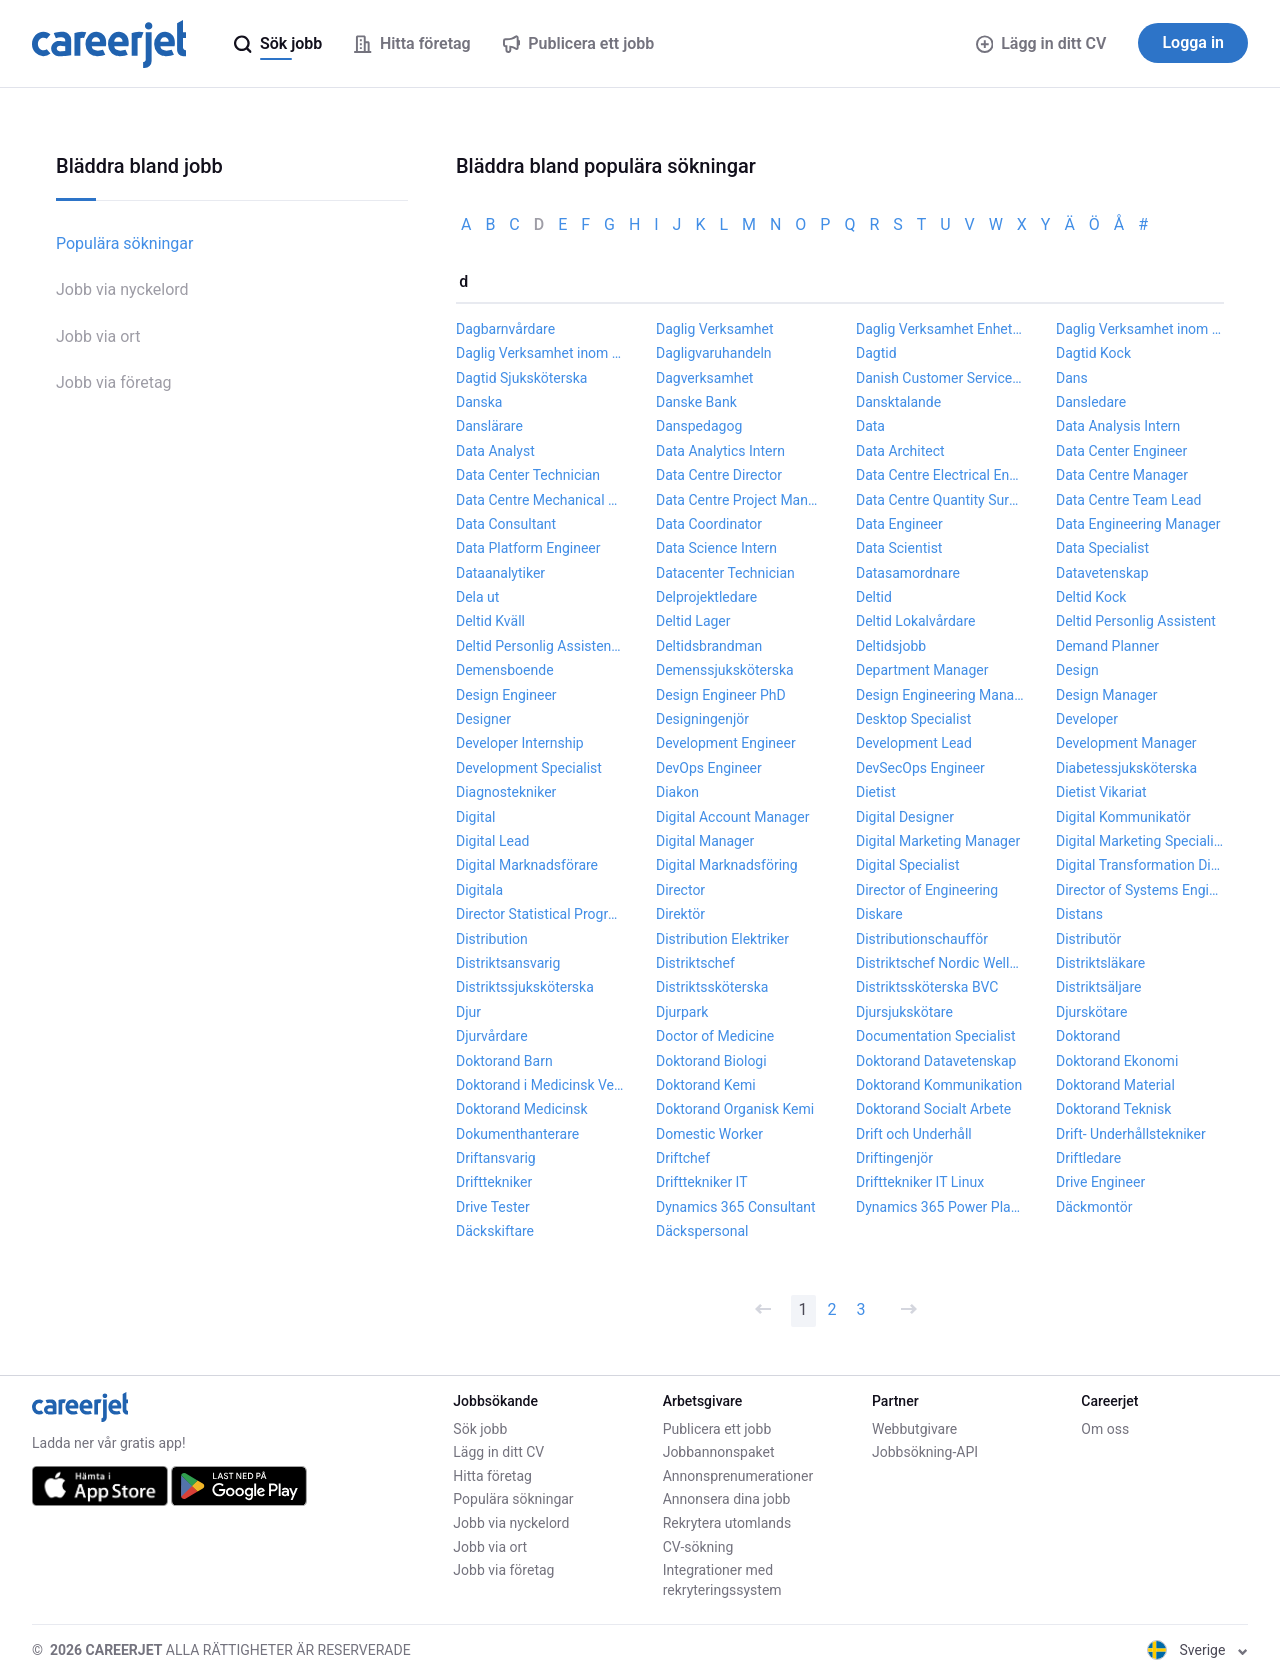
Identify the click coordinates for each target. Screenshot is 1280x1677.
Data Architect (900, 451)
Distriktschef (695, 963)
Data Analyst (495, 451)
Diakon (677, 792)
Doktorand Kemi (706, 1085)
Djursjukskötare (904, 1012)
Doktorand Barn (504, 1061)
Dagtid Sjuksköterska (521, 378)
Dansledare (1091, 402)
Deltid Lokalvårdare (915, 621)
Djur (468, 1012)
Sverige (1197, 1650)
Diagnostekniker (506, 792)
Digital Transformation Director (1140, 865)
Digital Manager (705, 841)
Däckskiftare (495, 1231)
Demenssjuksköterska (725, 670)
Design (1077, 670)
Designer (483, 719)
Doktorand (1088, 1036)
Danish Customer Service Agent (940, 378)
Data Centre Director (719, 475)
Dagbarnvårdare (505, 329)
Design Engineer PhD (721, 695)
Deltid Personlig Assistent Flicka (540, 646)
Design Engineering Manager (940, 695)
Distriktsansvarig (508, 963)
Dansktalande (898, 402)
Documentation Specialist (936, 1036)
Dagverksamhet (704, 378)
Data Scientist (899, 548)
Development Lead (914, 743)
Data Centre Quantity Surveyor (940, 500)
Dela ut (477, 597)
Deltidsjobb (891, 646)
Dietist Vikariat (1101, 792)
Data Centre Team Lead (1129, 500)
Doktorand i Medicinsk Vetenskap (540, 1085)
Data (870, 426)
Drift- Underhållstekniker (1131, 1134)
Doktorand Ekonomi (1117, 1061)
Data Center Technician (528, 475)
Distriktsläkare (1100, 963)
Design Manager (1107, 695)
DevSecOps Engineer (920, 768)
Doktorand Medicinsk (522, 1109)
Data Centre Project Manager (740, 500)
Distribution (492, 939)
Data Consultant (506, 524)
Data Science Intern (716, 548)
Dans (1072, 378)
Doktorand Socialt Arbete (933, 1109)
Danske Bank (696, 402)
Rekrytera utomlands (727, 1523)
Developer (1087, 719)
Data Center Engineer (1121, 451)
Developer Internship (520, 743)
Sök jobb (480, 1429)
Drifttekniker (494, 1182)
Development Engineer (726, 743)
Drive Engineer (1100, 1182)
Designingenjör (702, 719)
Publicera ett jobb (717, 1429)
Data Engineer (899, 524)
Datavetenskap (1102, 573)
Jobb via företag (114, 382)
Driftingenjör (894, 1158)
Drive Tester (493, 1207)
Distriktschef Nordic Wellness (940, 963)
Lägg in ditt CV (1041, 43)
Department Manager (922, 670)
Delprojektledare (706, 597)
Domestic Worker (709, 1134)
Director (680, 890)
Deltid (874, 597)
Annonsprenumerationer (738, 1476)
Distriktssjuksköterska (525, 987)
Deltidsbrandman (709, 646)
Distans (1079, 914)
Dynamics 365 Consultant (736, 1207)
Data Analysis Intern (1118, 426)
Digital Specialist (908, 865)
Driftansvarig (496, 1158)
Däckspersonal (702, 1231)
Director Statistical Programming (540, 914)
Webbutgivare (914, 1429)
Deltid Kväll (490, 621)
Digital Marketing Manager (938, 841)
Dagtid (876, 353)
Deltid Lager (693, 621)
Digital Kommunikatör (1123, 817)
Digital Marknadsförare (527, 865)
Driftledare (1088, 1158)
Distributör (1088, 939)
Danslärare (489, 426)
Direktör (680, 914)
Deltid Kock (1091, 597)
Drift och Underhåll (914, 1134)
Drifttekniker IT (702, 1182)
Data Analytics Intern (720, 451)
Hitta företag (492, 1476)
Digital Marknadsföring (727, 865)
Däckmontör (1094, 1207)
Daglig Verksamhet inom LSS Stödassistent (540, 353)
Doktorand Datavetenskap (936, 1061)
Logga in (1193, 42)
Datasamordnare (908, 573)
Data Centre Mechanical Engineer (540, 500)
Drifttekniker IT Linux (920, 1182)
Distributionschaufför (922, 939)
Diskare (879, 914)
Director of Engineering (927, 890)
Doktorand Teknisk (1113, 1109)
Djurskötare (1092, 1012)
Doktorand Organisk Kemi (735, 1109)
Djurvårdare (492, 1036)
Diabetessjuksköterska (1126, 768)
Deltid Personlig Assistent (1136, 621)
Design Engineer (506, 695)
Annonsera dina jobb (727, 1499)
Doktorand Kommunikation (939, 1085)
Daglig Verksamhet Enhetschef (940, 329)
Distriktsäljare (1098, 987)
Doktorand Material (1115, 1085)
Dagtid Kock (1093, 353)
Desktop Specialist (913, 719)
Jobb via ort (98, 336)
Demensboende (505, 670)
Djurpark (682, 1012)
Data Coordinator (709, 524)
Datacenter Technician (725, 573)
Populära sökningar (124, 243)
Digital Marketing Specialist (1140, 841)
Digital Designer (905, 817)
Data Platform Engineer (528, 548)
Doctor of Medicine (715, 1036)
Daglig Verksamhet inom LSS (1140, 329)
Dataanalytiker (500, 573)
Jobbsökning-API (925, 1452)
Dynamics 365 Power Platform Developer (940, 1207)
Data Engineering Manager (1138, 524)
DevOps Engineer (709, 768)
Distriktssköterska (712, 987)
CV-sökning (698, 1547)
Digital (475, 817)
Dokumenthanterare (517, 1134)
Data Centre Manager (1122, 475)
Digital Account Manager (732, 817)
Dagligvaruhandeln (714, 353)
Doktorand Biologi (711, 1061)
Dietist (876, 792)
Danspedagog (699, 426)
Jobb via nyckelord (122, 289)
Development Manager (1126, 743)
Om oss (1105, 1429)
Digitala (479, 890)
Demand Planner (1107, 646)
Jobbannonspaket (719, 1452)
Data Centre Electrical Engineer (940, 475)
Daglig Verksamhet (715, 329)
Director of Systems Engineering (1140, 890)
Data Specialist (1102, 548)
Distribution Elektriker (722, 939)
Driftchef (683, 1158)
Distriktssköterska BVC (927, 987)
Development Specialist (529, 768)
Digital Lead (492, 841)
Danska (479, 402)
